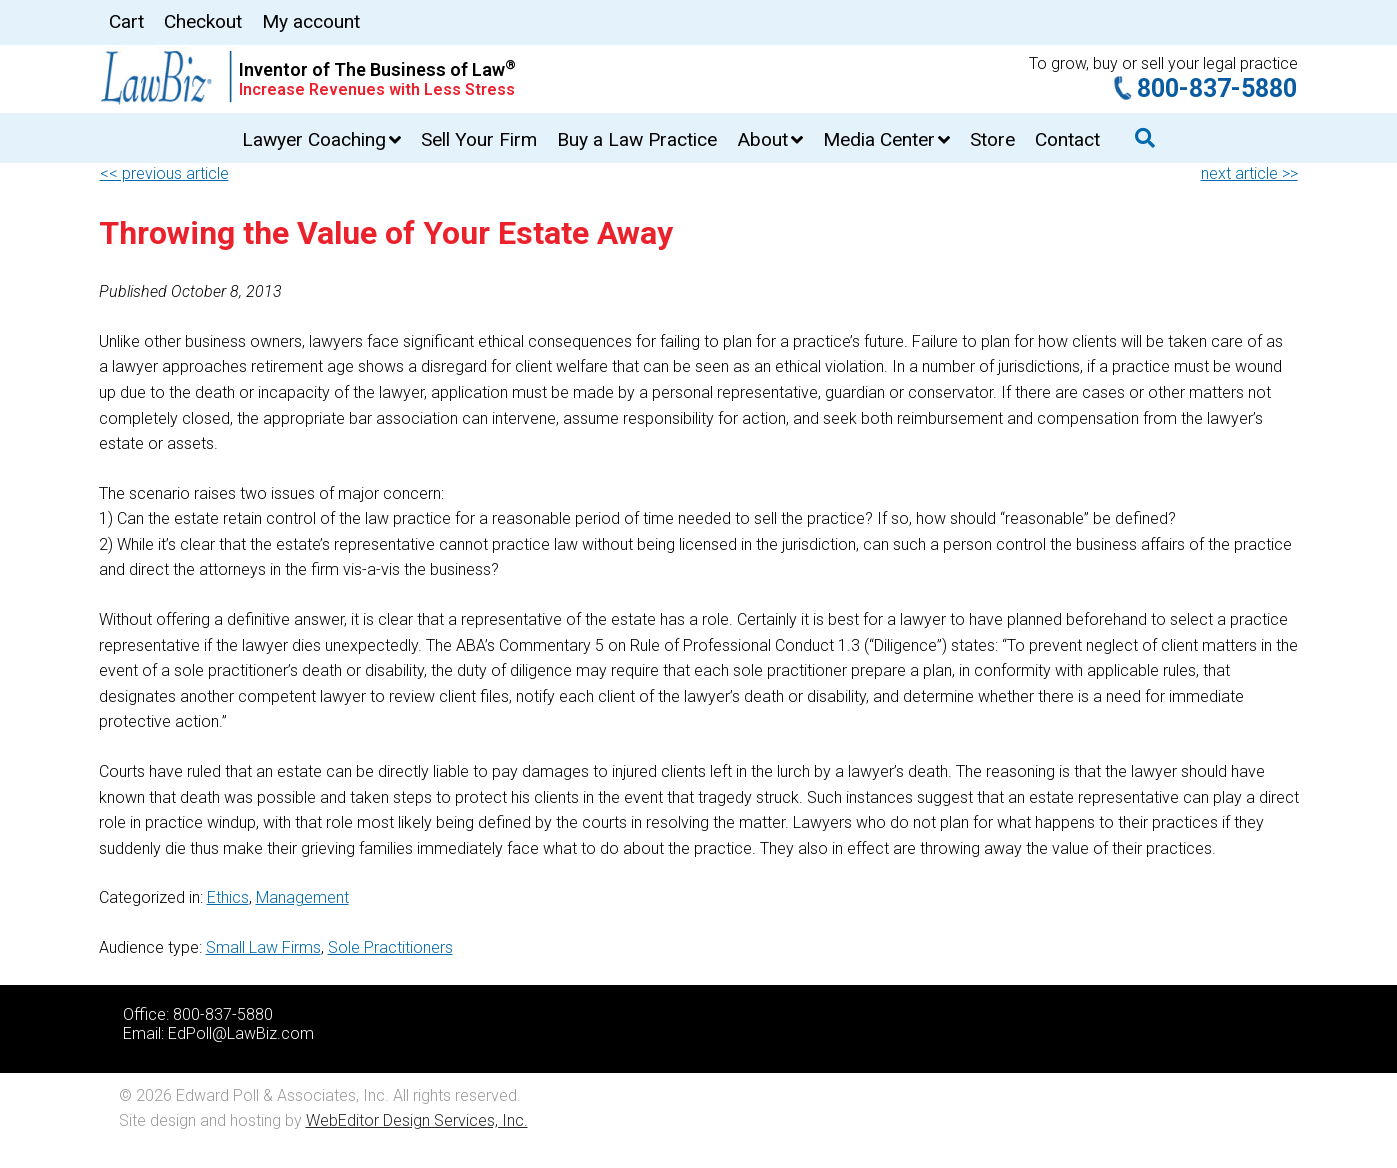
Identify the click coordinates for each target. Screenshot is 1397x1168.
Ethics (228, 897)
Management (302, 897)
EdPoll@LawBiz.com (241, 1033)
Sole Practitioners (390, 947)
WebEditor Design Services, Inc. (417, 1120)
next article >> (1249, 173)
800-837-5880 (1217, 88)
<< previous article (164, 173)
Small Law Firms (263, 947)
